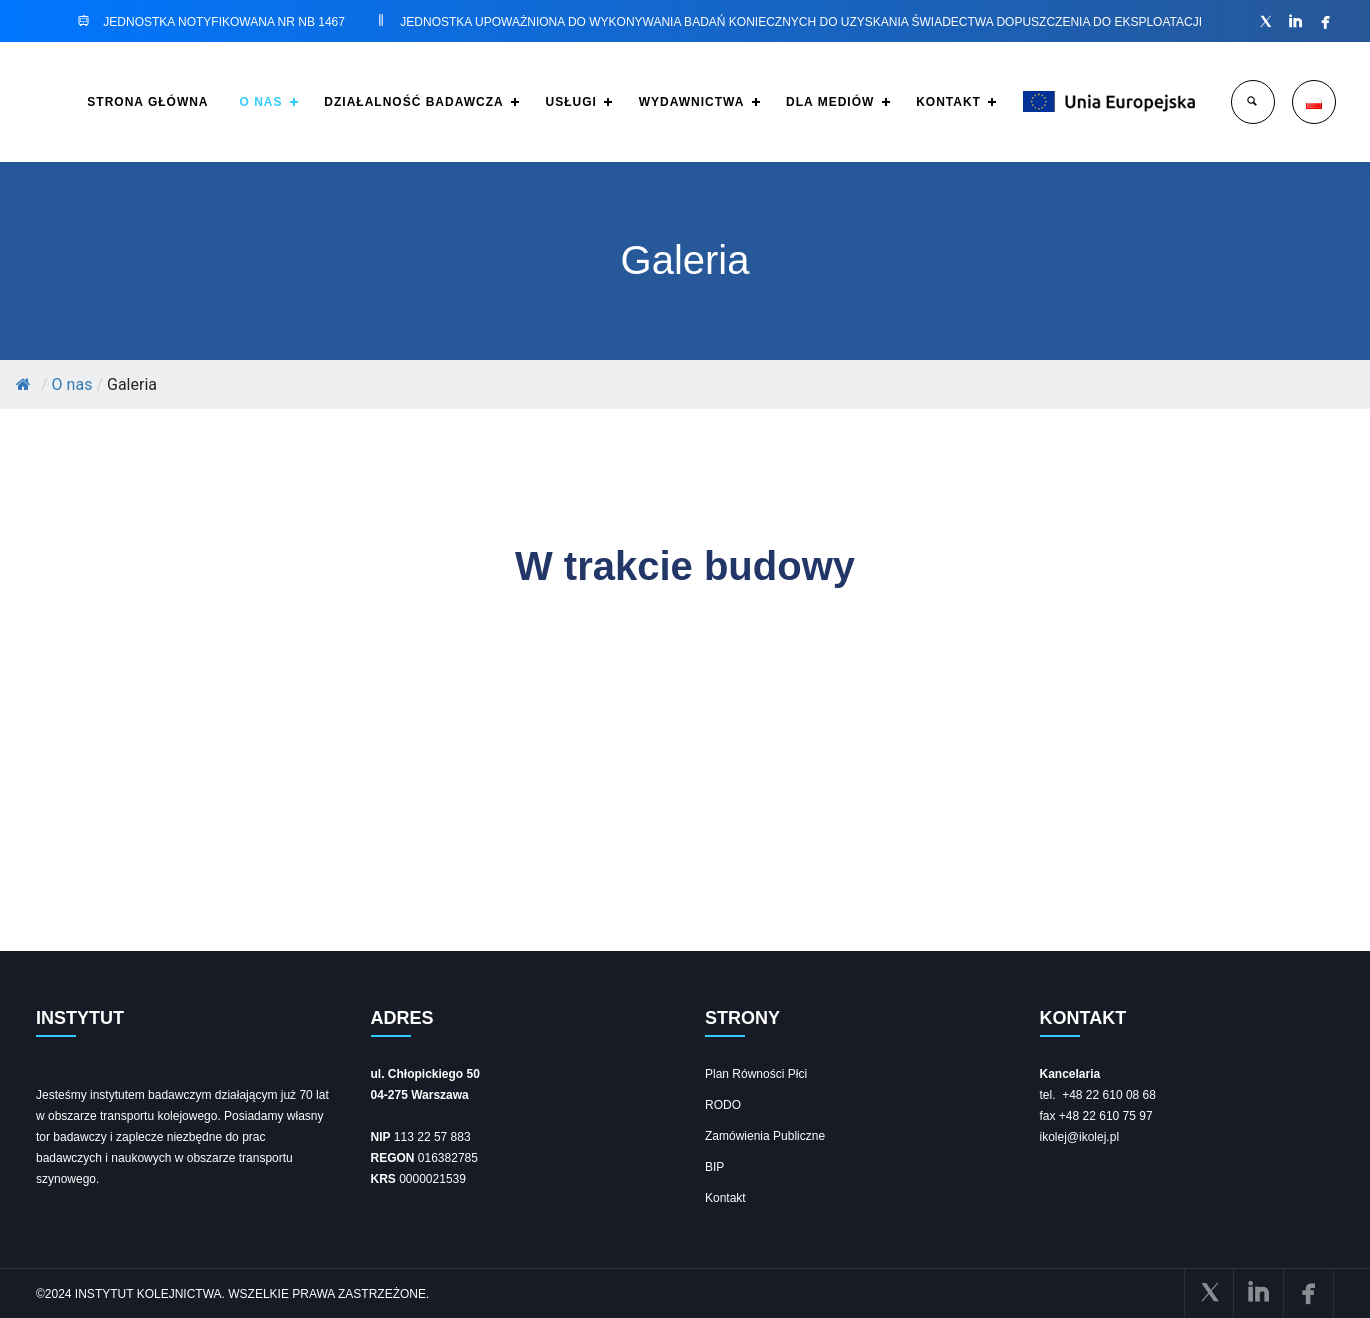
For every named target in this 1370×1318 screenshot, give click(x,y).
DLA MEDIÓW (815, 102)
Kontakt (725, 1198)
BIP (714, 1167)
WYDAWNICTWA (671, 102)
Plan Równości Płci (756, 1074)
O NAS (225, 102)
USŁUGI (545, 102)
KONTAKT (938, 102)
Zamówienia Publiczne (765, 1136)
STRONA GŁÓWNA (108, 102)
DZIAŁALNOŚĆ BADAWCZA (383, 102)
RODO (723, 1105)
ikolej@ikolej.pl (1080, 1137)
